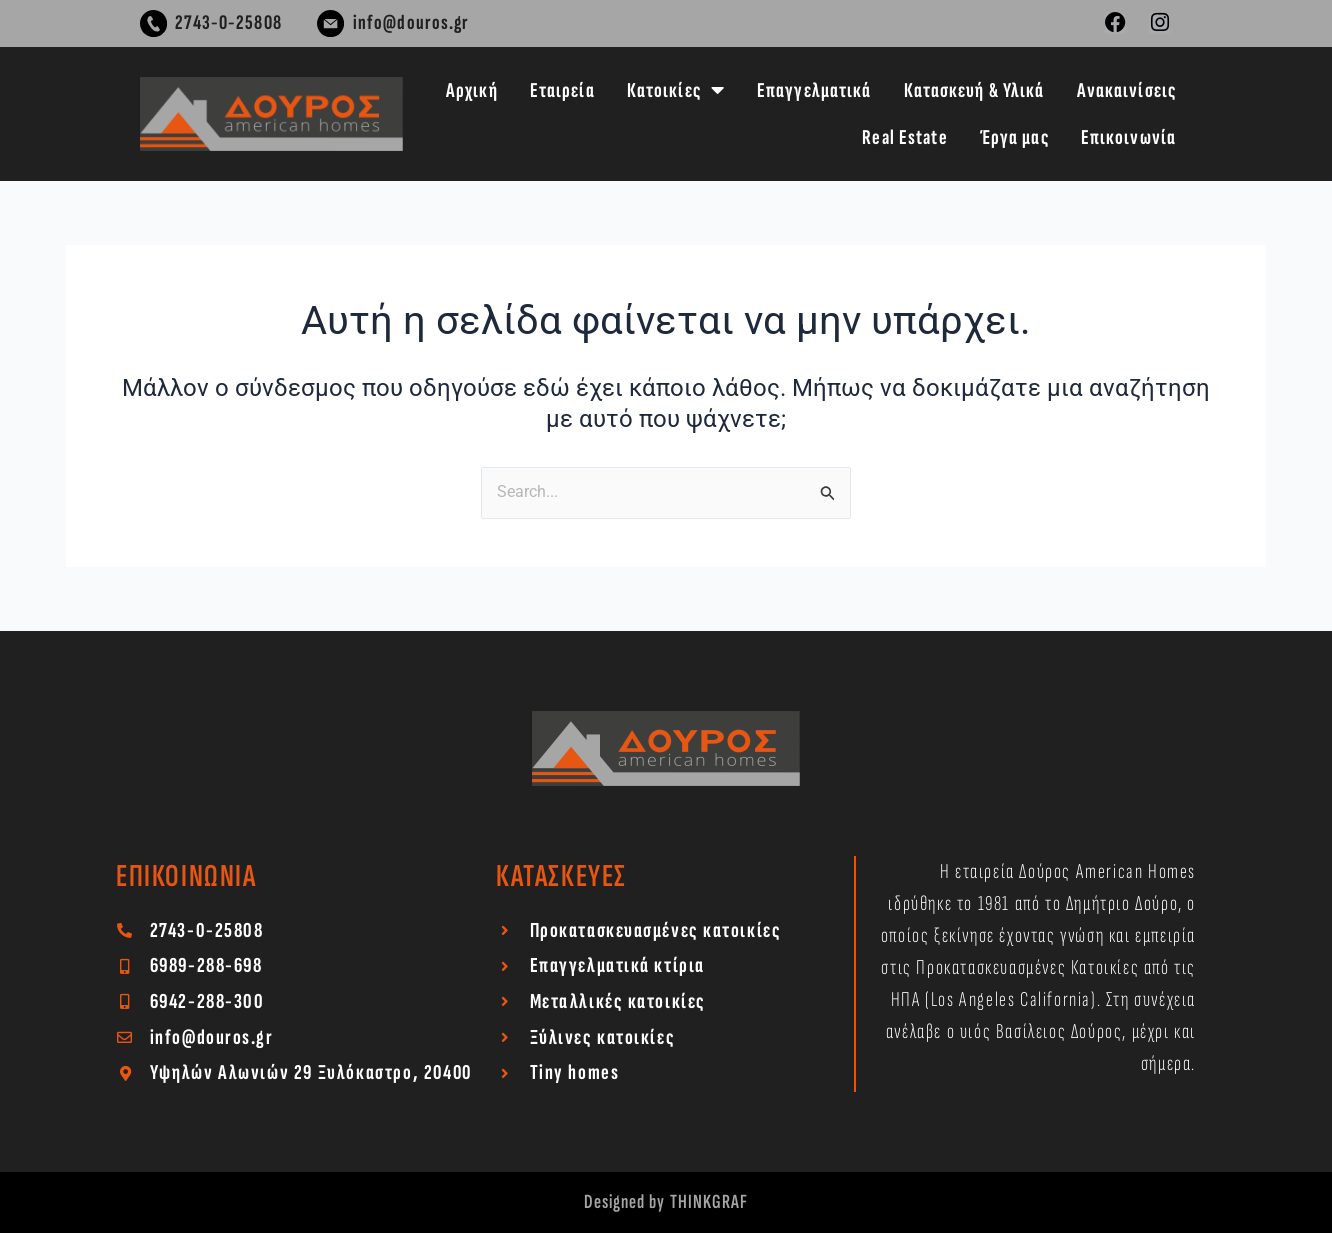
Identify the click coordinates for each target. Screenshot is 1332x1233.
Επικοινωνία (1128, 137)
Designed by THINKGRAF (666, 1202)
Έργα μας (1014, 137)
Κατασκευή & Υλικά (974, 90)
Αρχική (472, 90)
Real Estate (904, 137)
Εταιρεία (562, 90)
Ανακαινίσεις (1126, 90)
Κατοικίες (676, 90)
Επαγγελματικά (814, 90)
